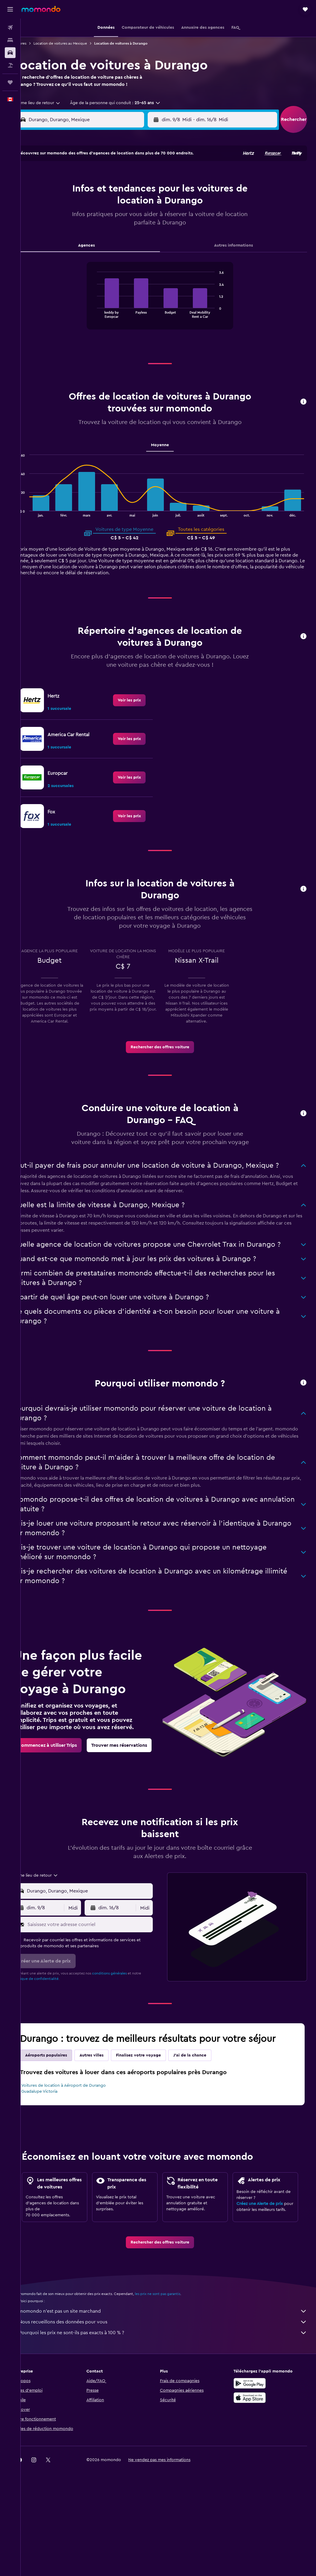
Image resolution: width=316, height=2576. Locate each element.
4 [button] (90, 197)
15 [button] (148, 211)
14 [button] (134, 211)
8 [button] (148, 197)
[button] (10, 9)
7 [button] (133, 197)
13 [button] (119, 211)
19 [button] (105, 226)
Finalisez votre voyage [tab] (155, 2096)
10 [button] (76, 211)
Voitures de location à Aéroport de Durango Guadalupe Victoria (80, 2130)
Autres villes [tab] (108, 2096)
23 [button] (62, 240)
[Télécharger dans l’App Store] (254, 2451)
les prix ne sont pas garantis (174, 2347)
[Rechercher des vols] (10, 28)
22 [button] (148, 226)
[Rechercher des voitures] (10, 53)
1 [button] (148, 182)
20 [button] (119, 226)
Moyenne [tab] (168, 452)
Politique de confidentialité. (53, 2020)
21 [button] (134, 226)
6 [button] (119, 197)
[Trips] (10, 82)
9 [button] (62, 211)
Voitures (36, 43)
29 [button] (148, 240)
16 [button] (62, 226)
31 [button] (76, 254)
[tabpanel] (168, 309)
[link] (137, 707)
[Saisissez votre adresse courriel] (101, 1966)
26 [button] (105, 240)
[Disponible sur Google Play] (254, 2437)
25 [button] (90, 240)
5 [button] (105, 197)
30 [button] (62, 254)
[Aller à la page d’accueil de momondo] (41, 9)
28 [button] (133, 240)
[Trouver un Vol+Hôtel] (10, 65)
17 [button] (76, 226)
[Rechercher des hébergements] (10, 40)
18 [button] (90, 226)
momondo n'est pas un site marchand (171, 2365)
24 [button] (76, 240)
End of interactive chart (102, 320)
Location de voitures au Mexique (77, 43)
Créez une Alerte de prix (264, 2256)
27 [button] (119, 240)
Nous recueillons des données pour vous (171, 2375)
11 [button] (90, 211)
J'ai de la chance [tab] (206, 2096)
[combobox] (52, 110)
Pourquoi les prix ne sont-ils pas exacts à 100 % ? (171, 2386)
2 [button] (62, 197)
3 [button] (76, 197)
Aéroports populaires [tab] (63, 2096)
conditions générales (126, 2014)
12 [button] (105, 211)
